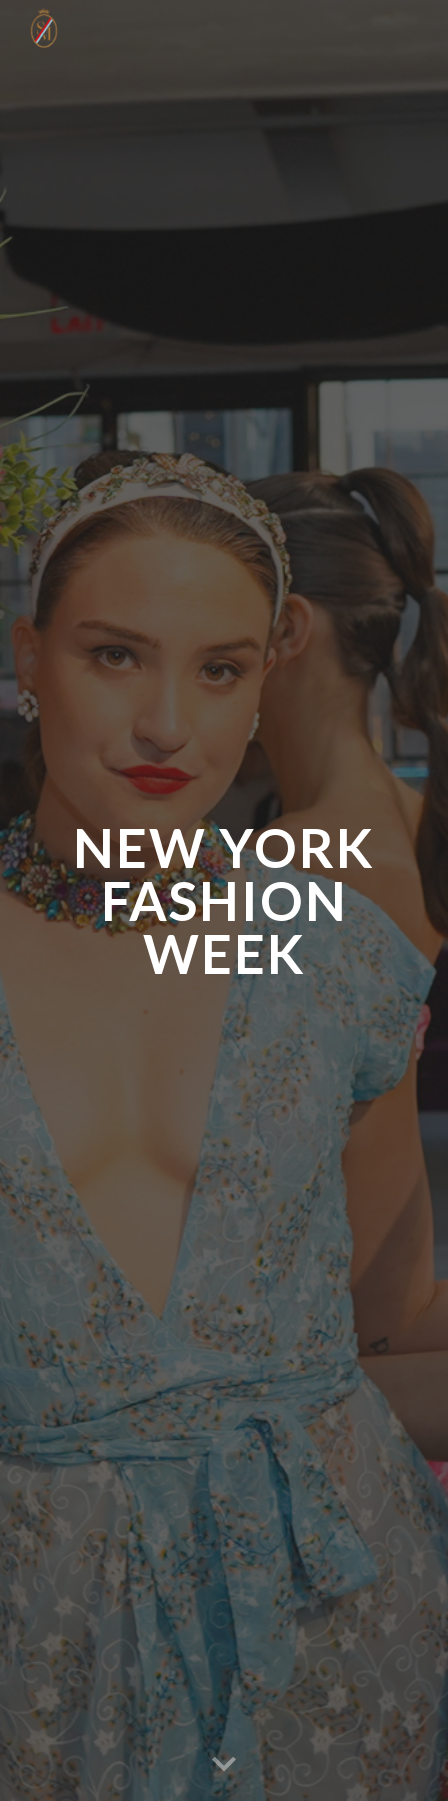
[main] (223, 901)
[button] (224, 1765)
